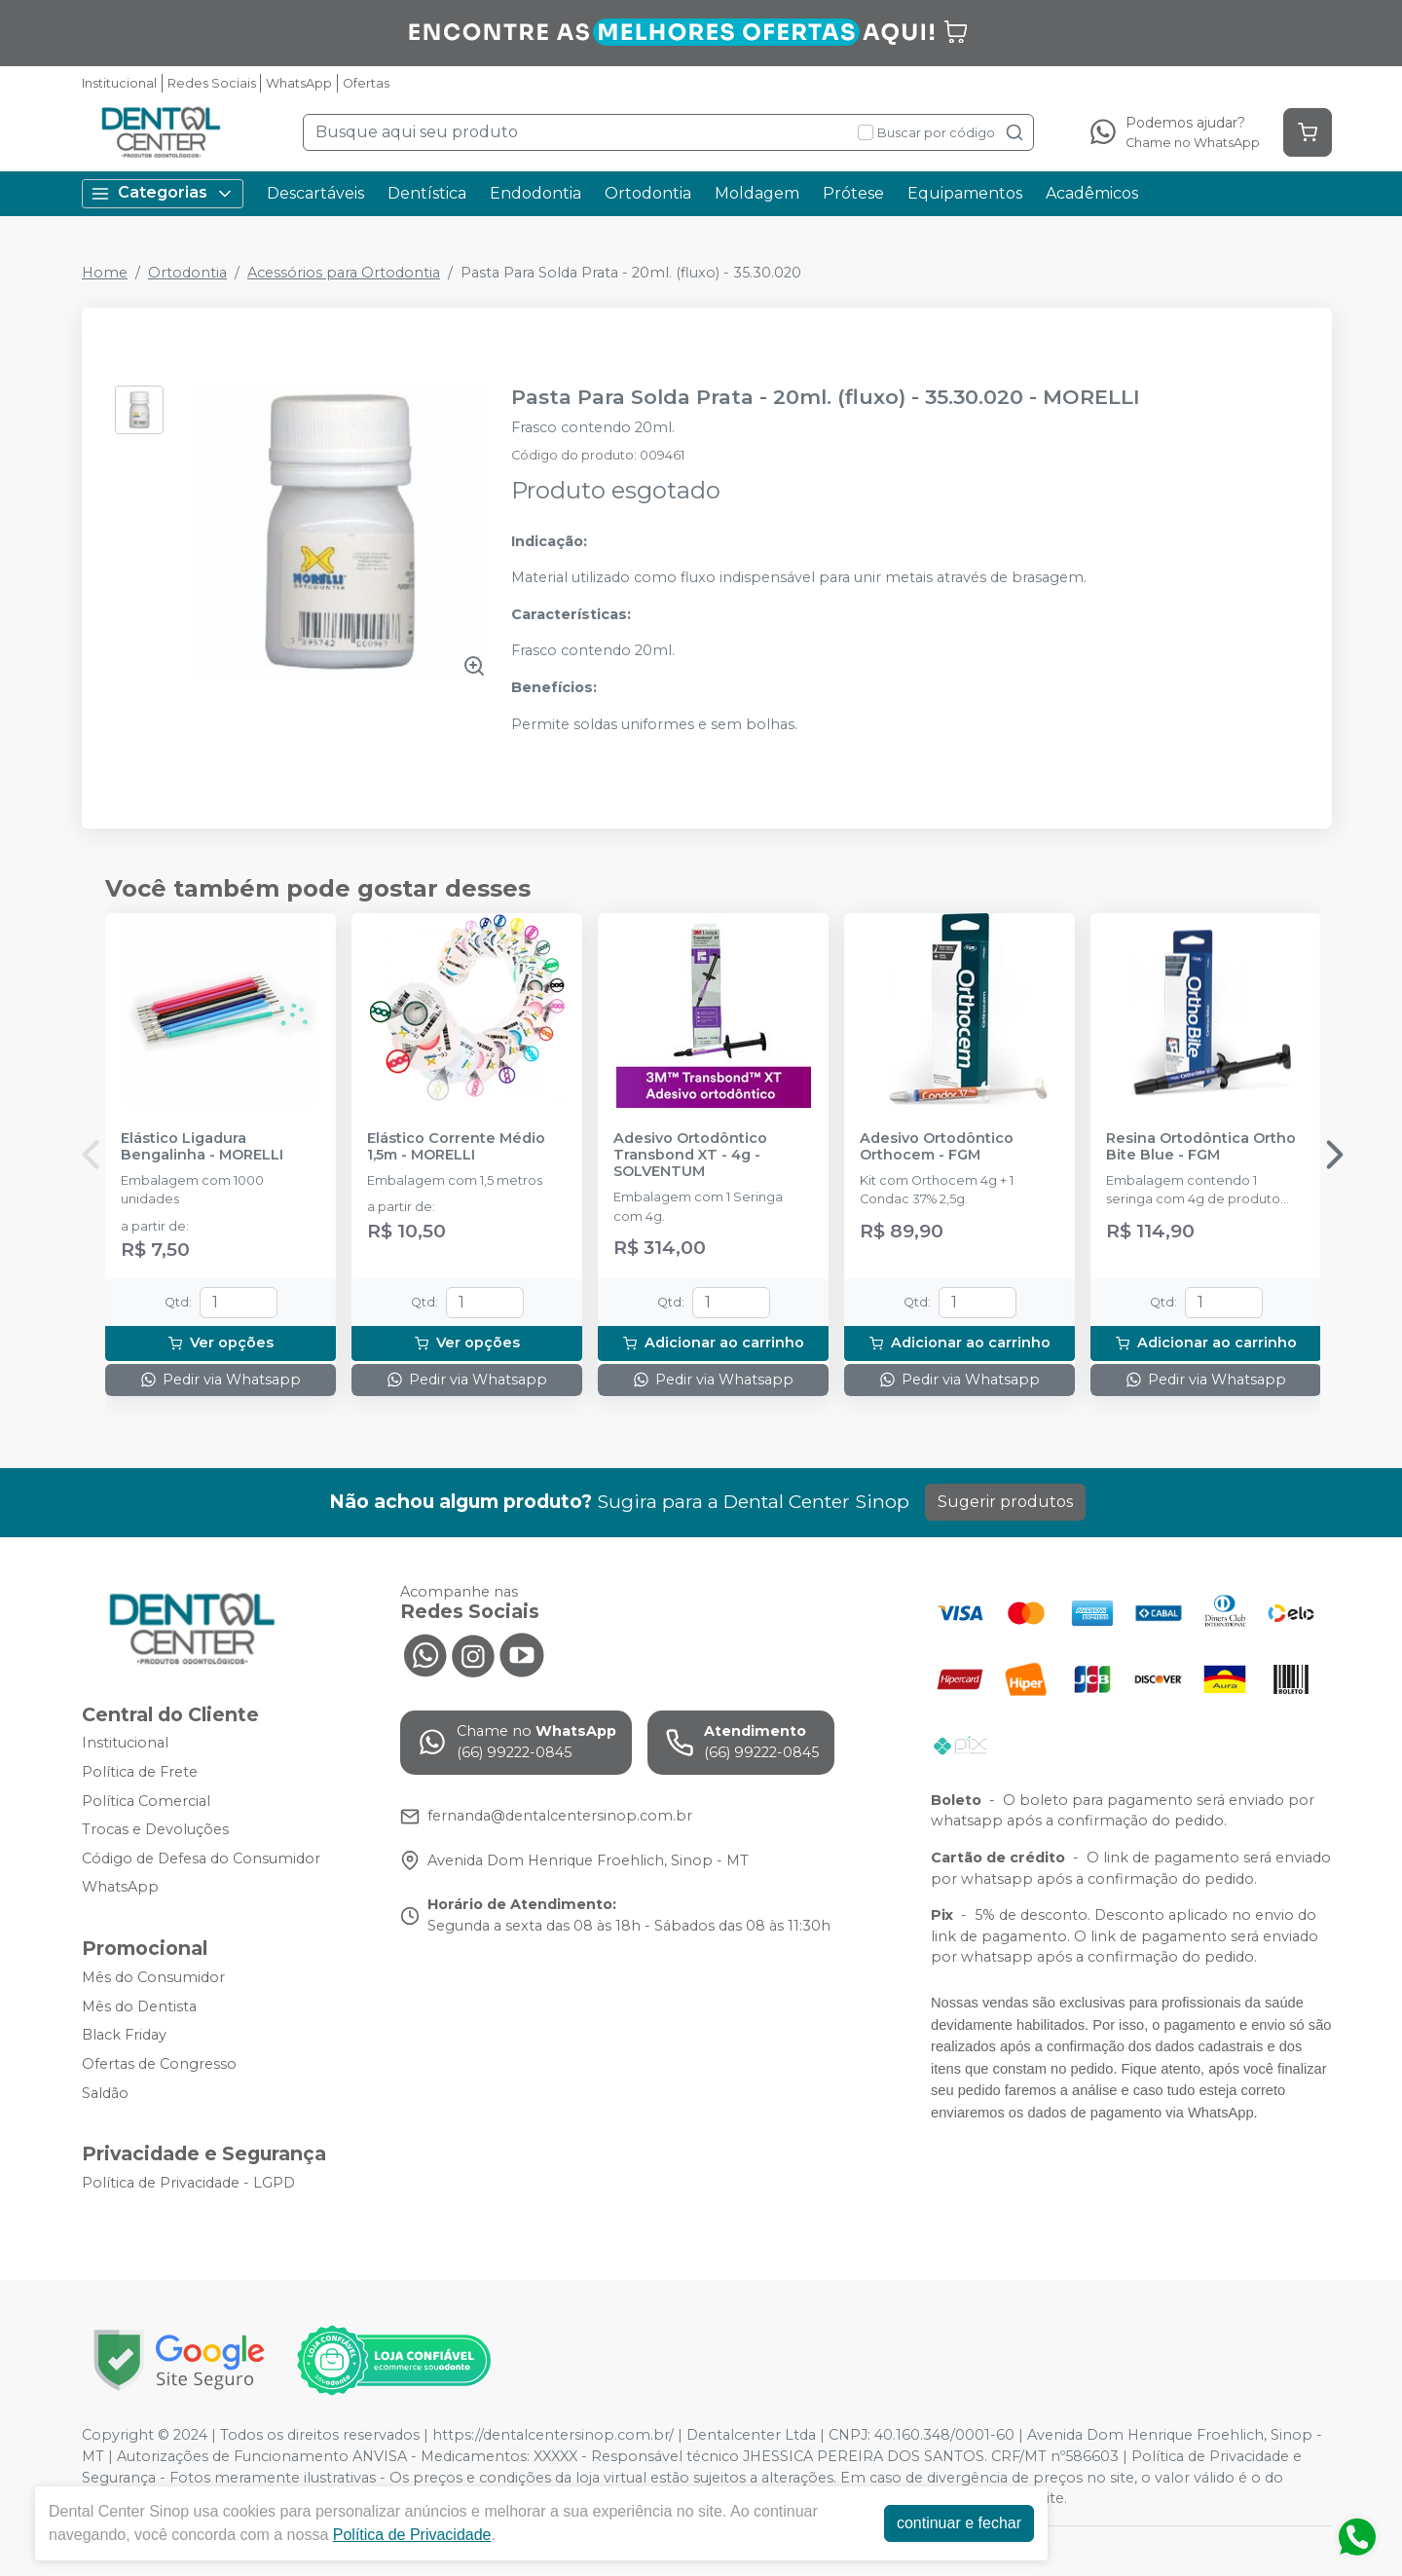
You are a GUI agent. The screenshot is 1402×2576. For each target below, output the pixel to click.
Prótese (853, 193)
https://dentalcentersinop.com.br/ (553, 2435)
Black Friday (124, 2035)
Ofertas (366, 83)
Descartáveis (315, 193)
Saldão (105, 2093)
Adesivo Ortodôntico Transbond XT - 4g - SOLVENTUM (690, 1155)
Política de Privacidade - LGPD (188, 2182)
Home (105, 272)
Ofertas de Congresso (159, 2064)
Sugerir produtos (1005, 1501)
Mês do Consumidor (153, 1977)
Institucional (119, 83)
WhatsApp (299, 83)
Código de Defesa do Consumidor (201, 1858)
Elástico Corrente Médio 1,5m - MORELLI (456, 1146)
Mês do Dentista (139, 2006)
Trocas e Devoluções (155, 1829)
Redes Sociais (211, 83)
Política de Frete (140, 1772)
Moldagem (757, 193)
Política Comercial (146, 1801)
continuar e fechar (959, 2523)
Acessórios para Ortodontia (343, 272)
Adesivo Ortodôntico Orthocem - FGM (937, 1146)
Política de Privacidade (412, 2534)
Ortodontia (648, 193)
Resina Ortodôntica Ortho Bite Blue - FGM (1201, 1146)
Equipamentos (964, 193)
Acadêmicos (1092, 193)
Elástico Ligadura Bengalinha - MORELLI (202, 1146)
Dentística (426, 193)
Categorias (163, 193)
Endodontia (535, 193)
